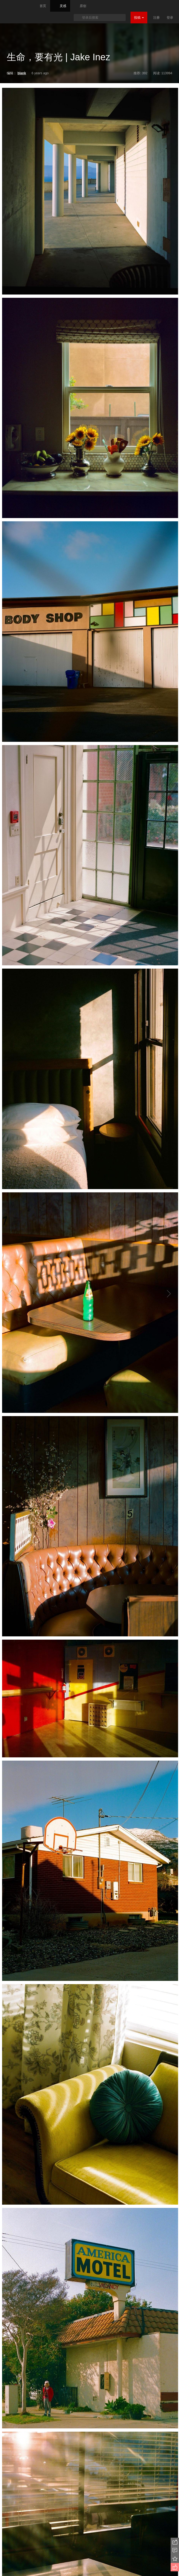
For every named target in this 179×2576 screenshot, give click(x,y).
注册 (156, 17)
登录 (170, 17)
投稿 (139, 17)
